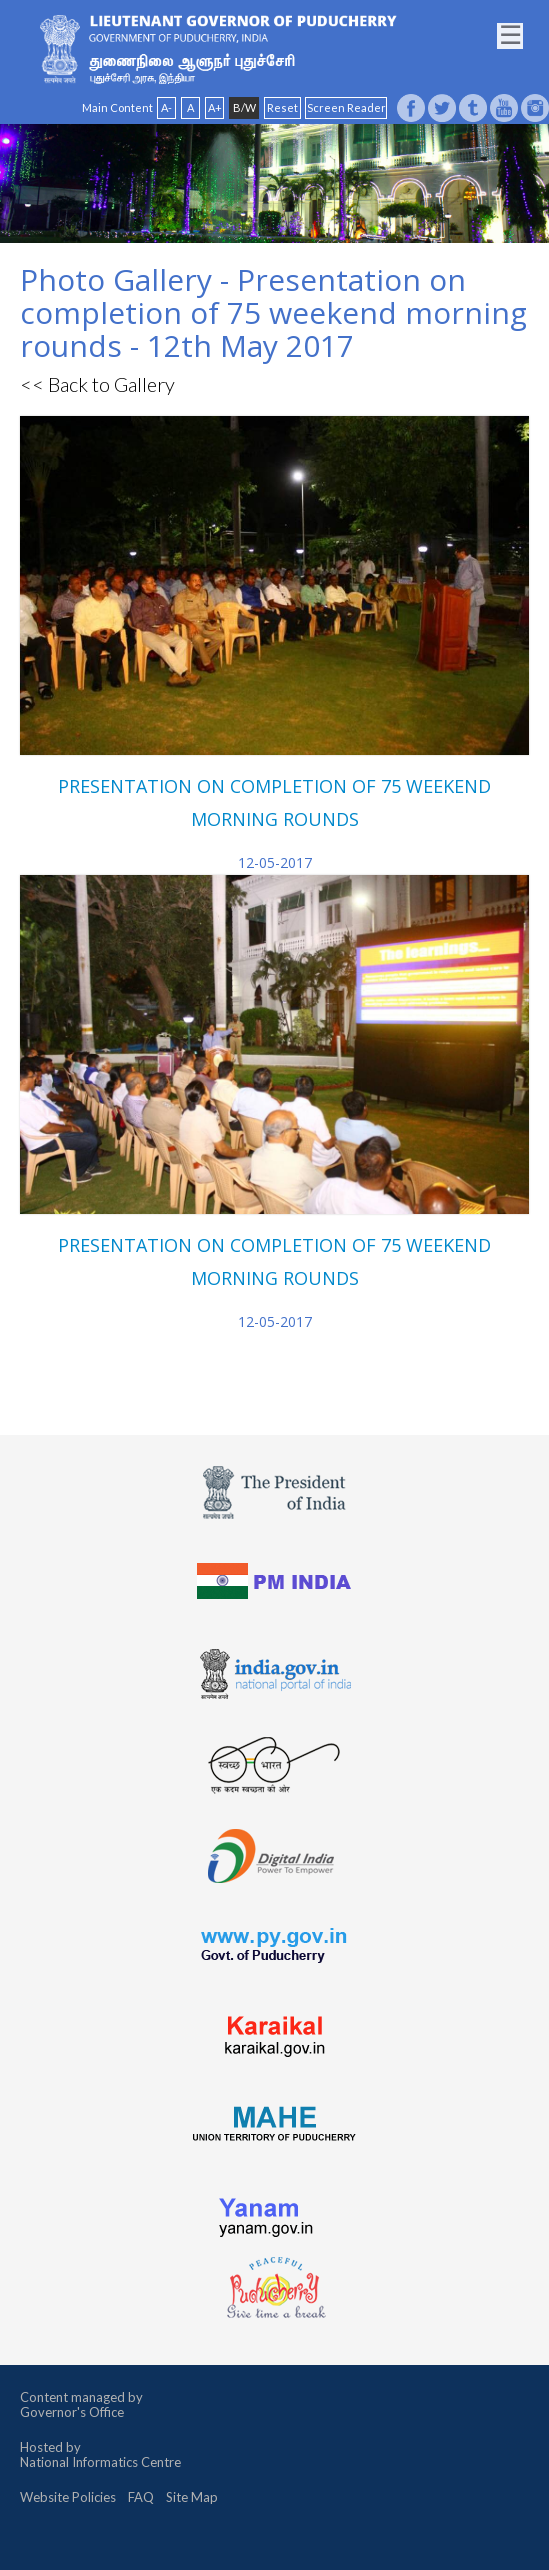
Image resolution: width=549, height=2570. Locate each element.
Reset (282, 107)
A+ (215, 107)
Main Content (117, 107)
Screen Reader (346, 107)
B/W (244, 107)
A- (166, 107)
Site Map (192, 2497)
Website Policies (68, 2497)
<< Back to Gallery (97, 384)
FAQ (141, 2497)
